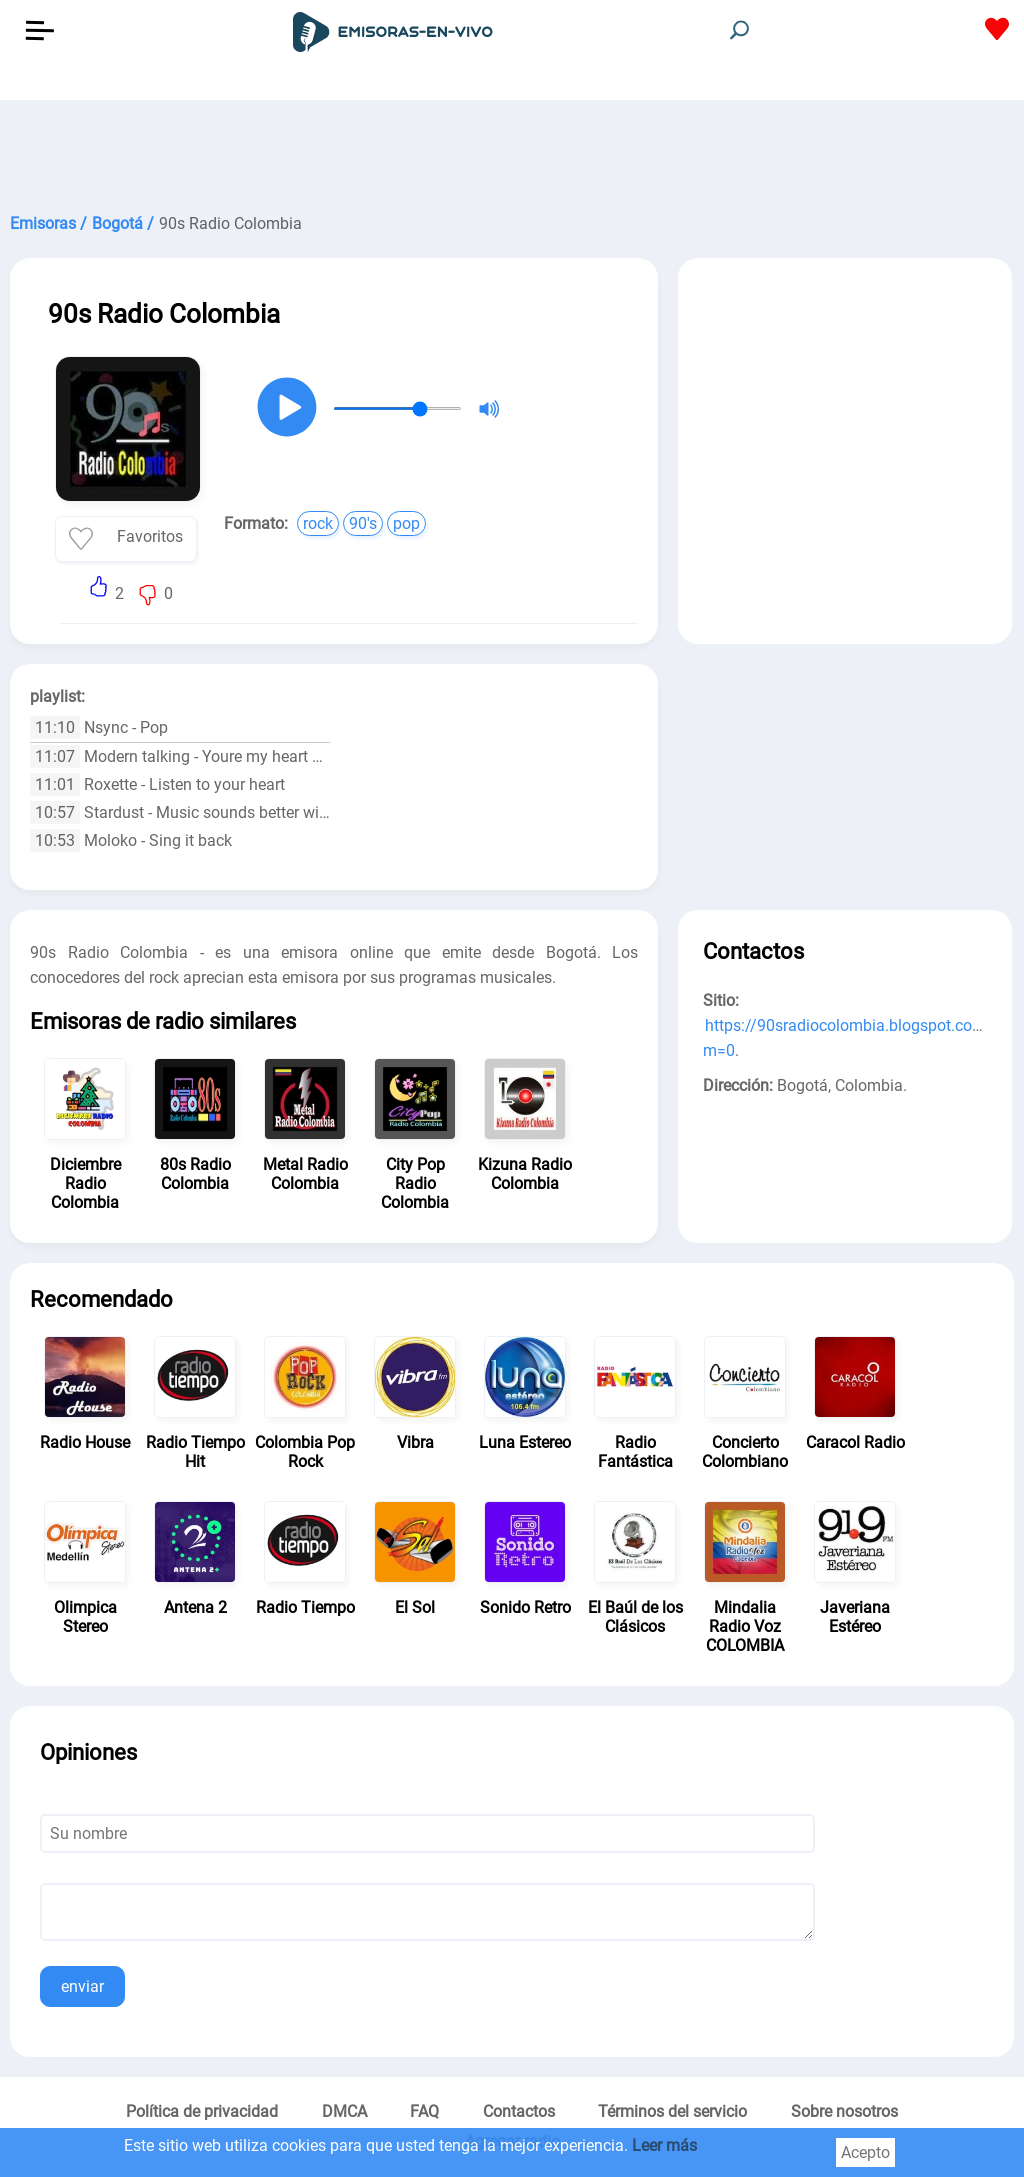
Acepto (865, 2152)
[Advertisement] (512, 150)
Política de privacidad (202, 2111)
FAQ (424, 2111)
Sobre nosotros (844, 2111)
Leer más (664, 2145)
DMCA (344, 2111)
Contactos (519, 2111)
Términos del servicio (672, 2111)
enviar (82, 1986)
